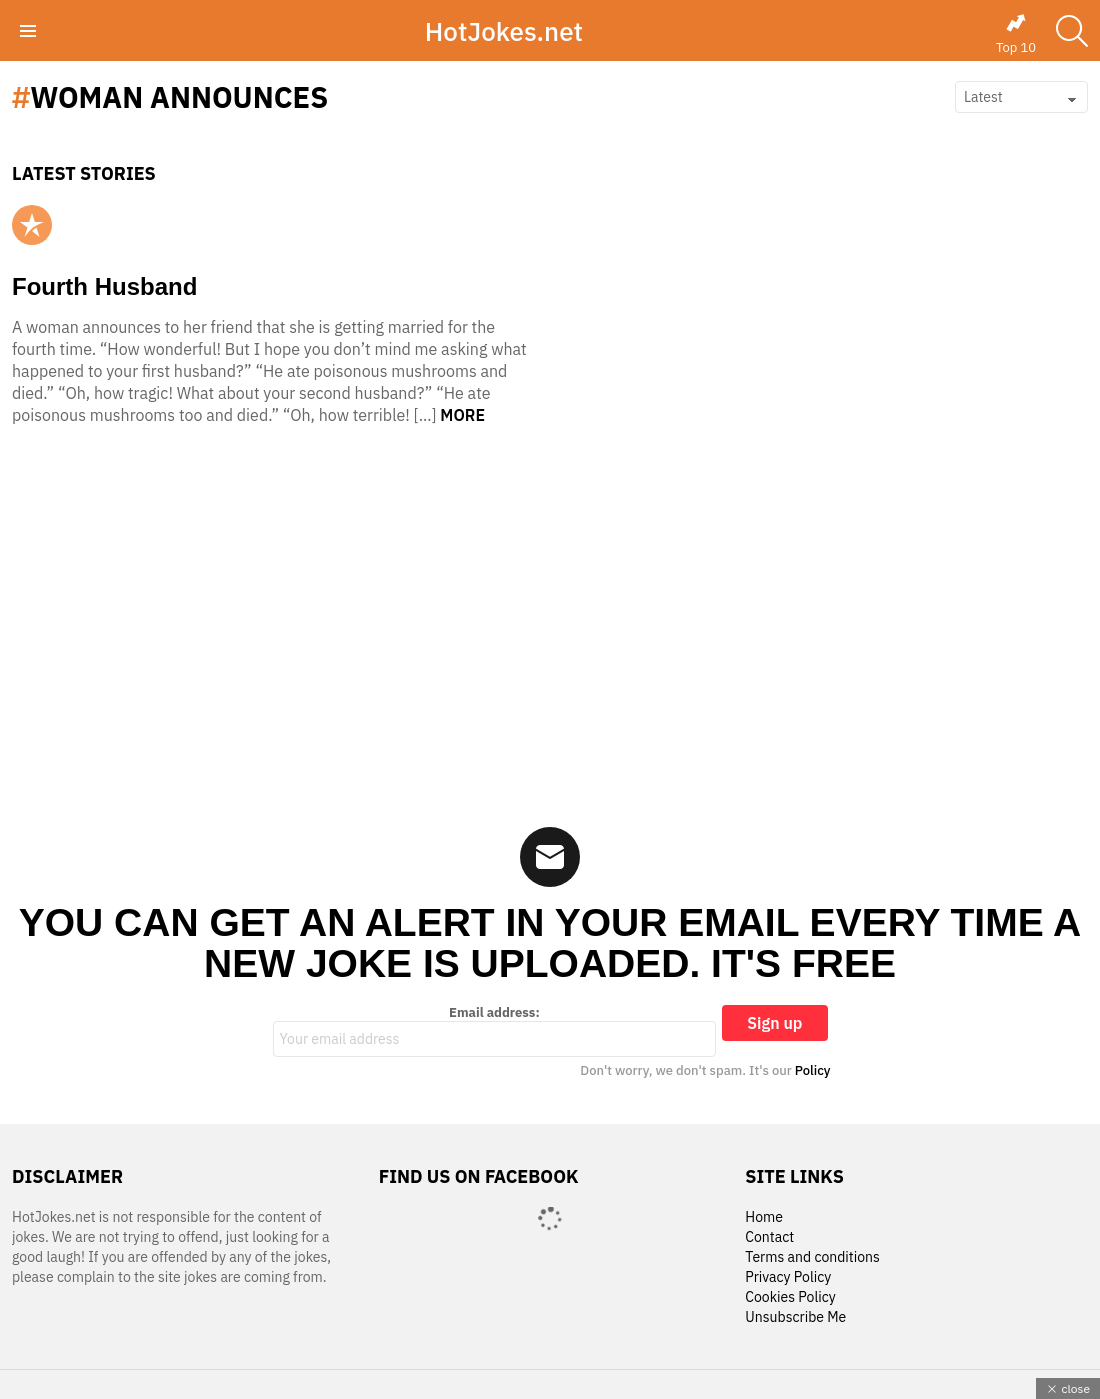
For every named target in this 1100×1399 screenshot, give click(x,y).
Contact (769, 1237)
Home (764, 1217)
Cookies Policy (790, 1297)
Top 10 (1016, 34)
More (462, 415)
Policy (813, 1070)
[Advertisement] (550, 632)
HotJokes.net (504, 31)
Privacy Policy (788, 1277)
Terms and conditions (812, 1257)
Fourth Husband (104, 286)
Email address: (495, 1031)
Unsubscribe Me (795, 1317)
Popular (32, 225)
